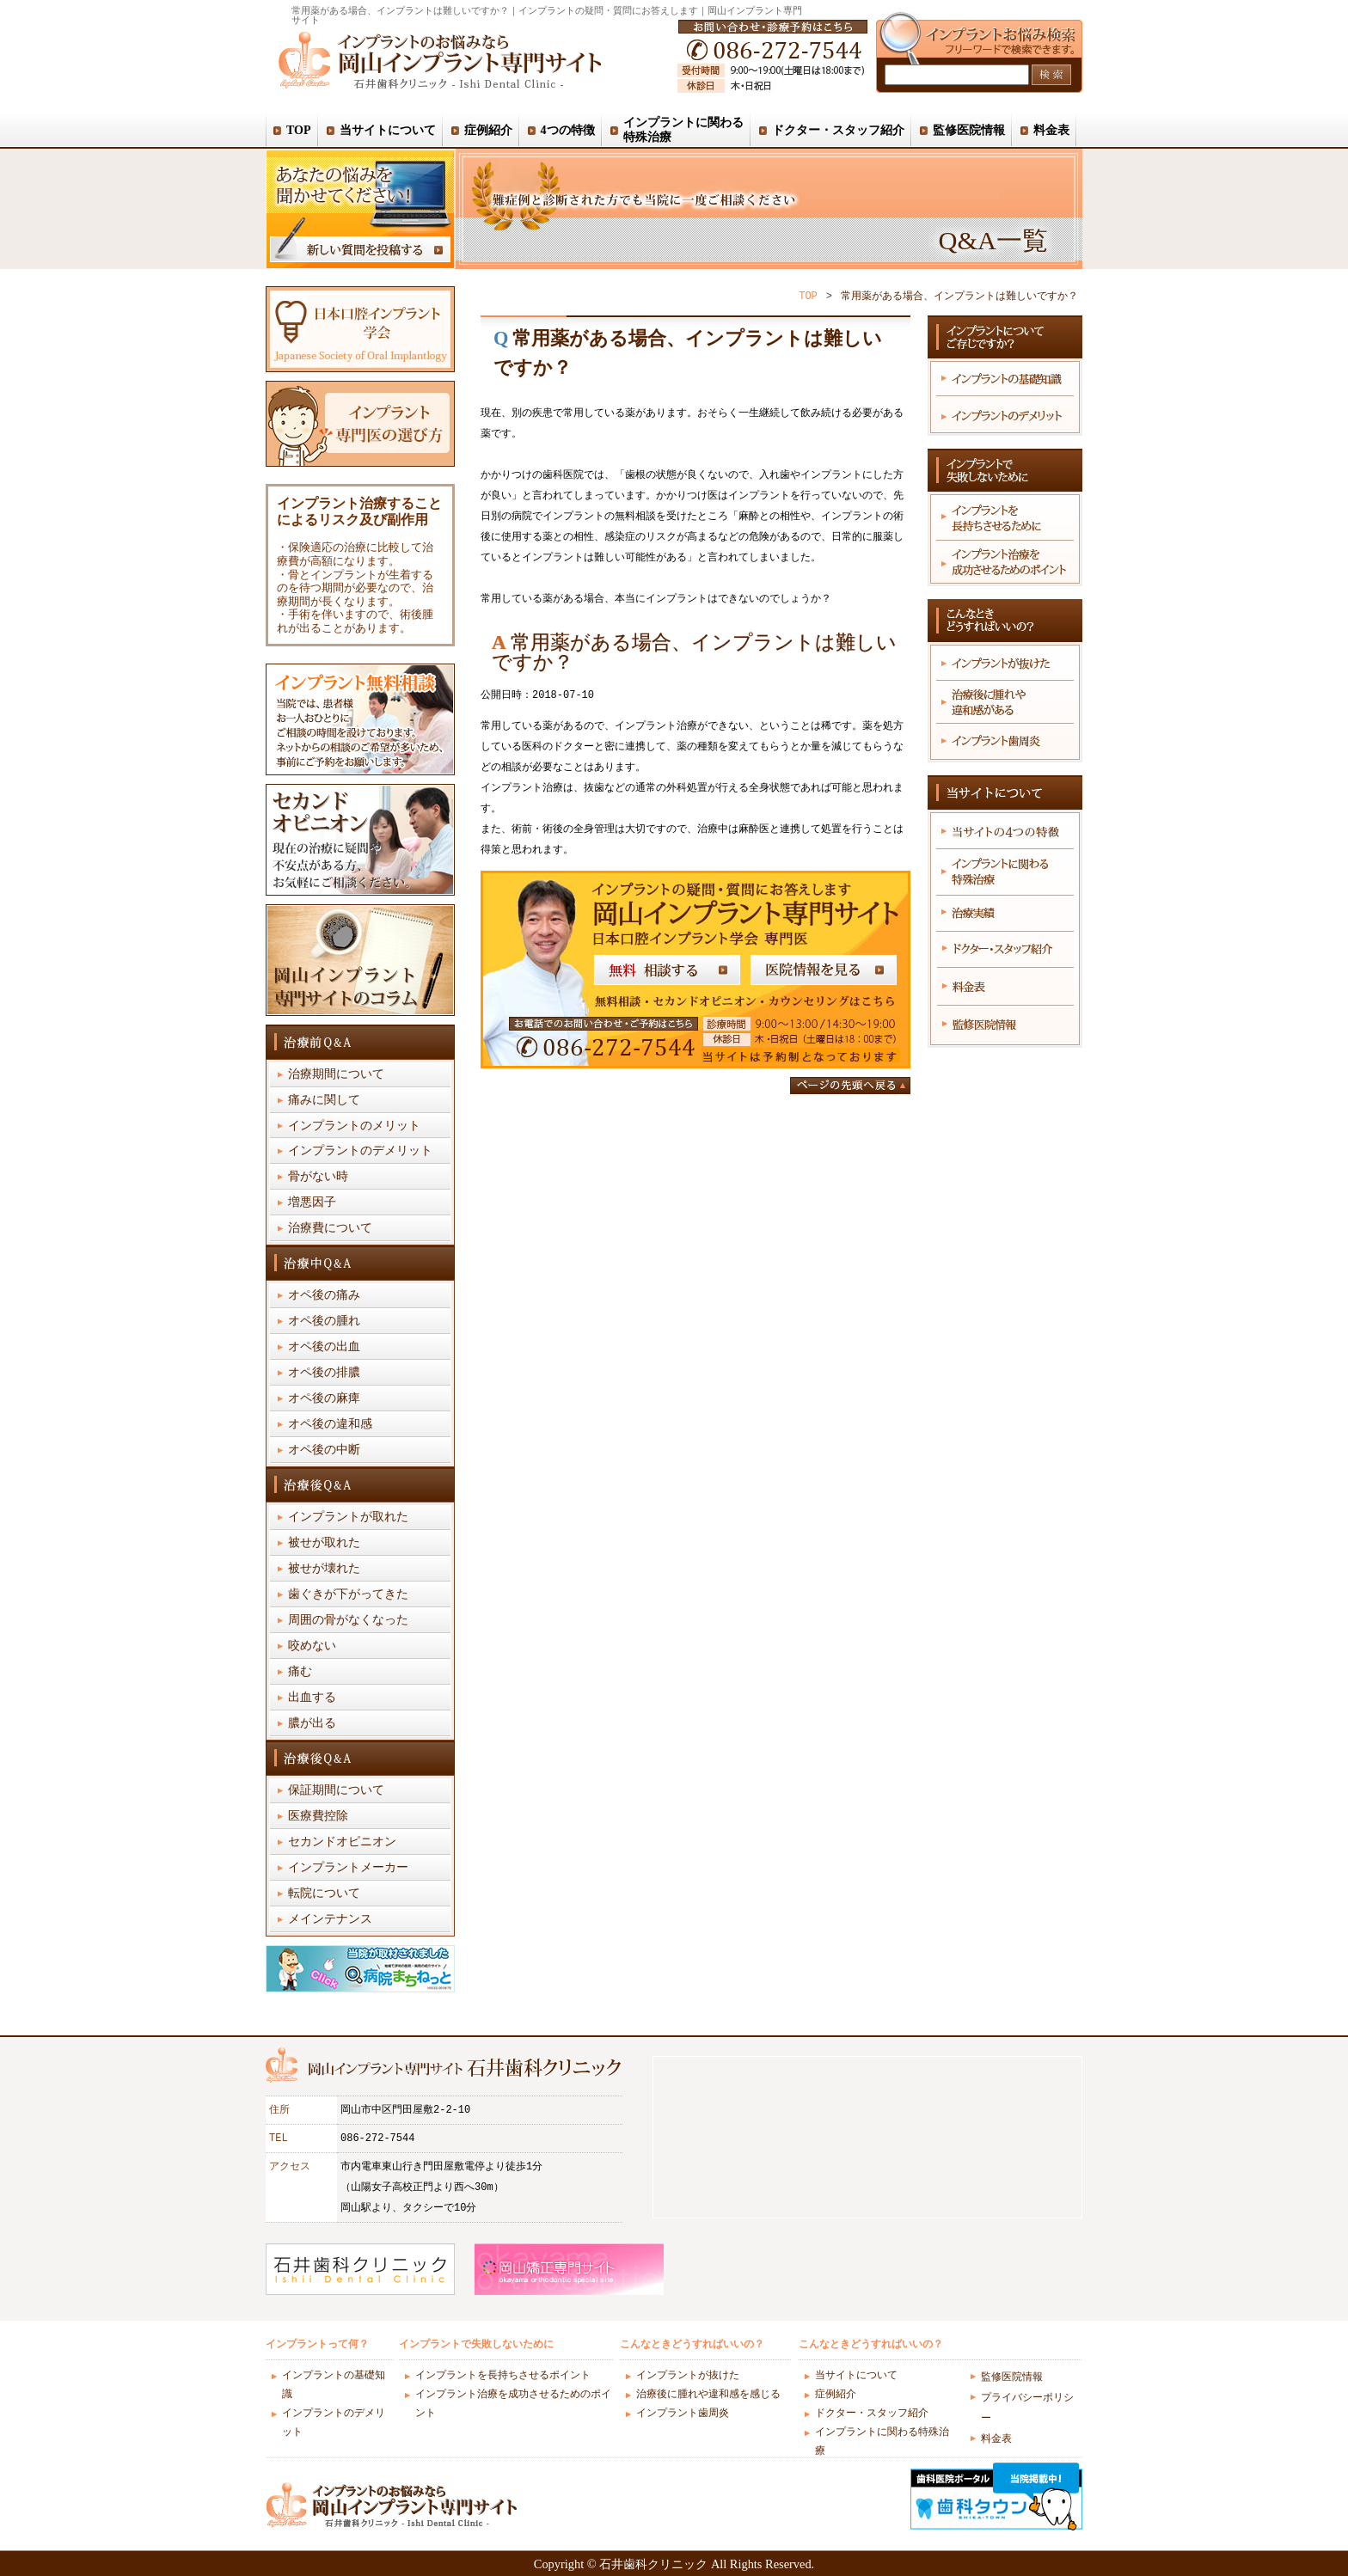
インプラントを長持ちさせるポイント (503, 2376)
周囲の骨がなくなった (348, 1620)
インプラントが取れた (348, 1517)
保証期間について (336, 1791)
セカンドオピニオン (342, 1842)
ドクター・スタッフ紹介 (871, 2414)
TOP (808, 296)
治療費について (330, 1229)
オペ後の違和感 (330, 1424)
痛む (300, 1672)
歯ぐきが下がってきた (348, 1595)
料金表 (996, 2439)
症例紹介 (835, 2395)
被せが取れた (324, 1543)
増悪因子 (312, 1203)
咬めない (312, 1646)
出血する (312, 1698)
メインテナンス (330, 1920)
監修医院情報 (1012, 2377)
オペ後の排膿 (324, 1373)
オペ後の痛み (324, 1296)
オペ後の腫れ (324, 1321)
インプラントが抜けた (687, 2376)
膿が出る (312, 1724)
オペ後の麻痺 (324, 1399)
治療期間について (336, 1075)
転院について (324, 1894)
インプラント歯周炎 (682, 2414)
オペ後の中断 (324, 1450)
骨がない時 (318, 1177)
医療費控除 (318, 1816)
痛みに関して (324, 1100)
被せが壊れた (324, 1569)
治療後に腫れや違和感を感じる (708, 2395)
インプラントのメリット (354, 1126)
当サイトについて (856, 2376)
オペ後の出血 (324, 1347)
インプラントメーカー (348, 1868)
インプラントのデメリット (360, 1151)
